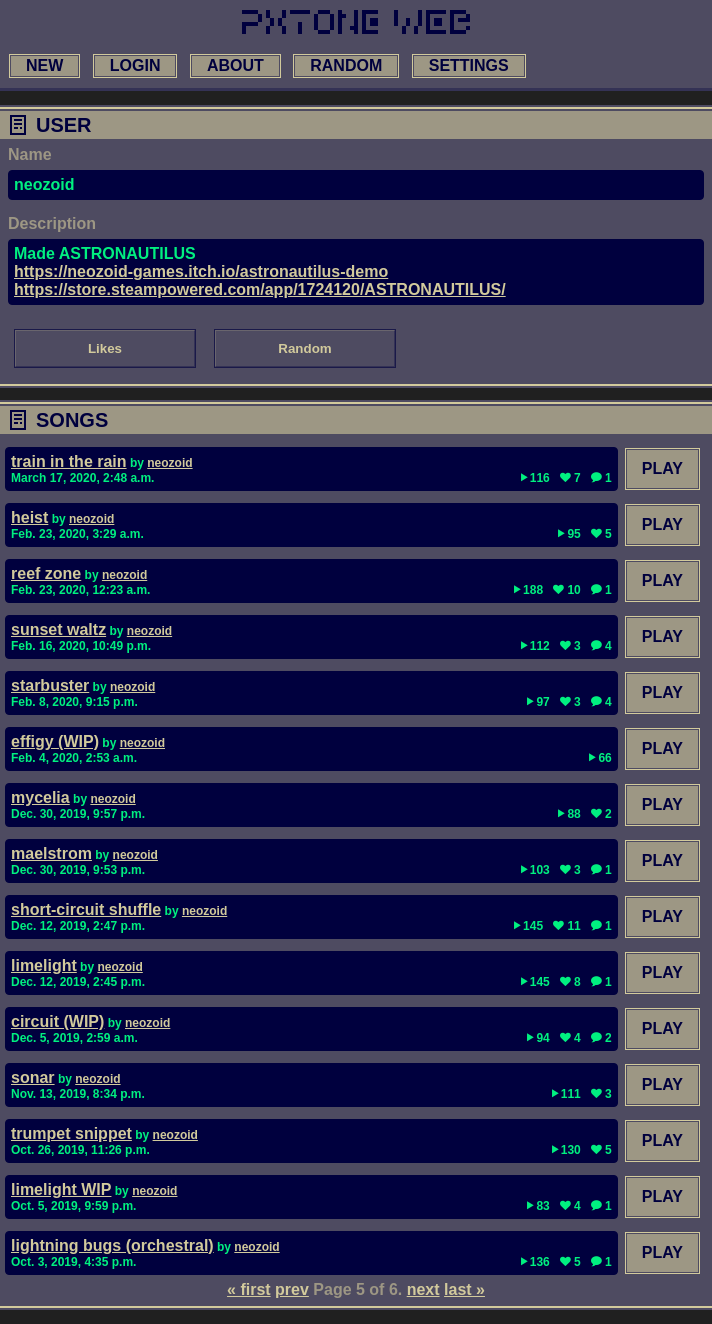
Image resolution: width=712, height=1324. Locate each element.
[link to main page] (356, 22)
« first (249, 1289)
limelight (44, 965)
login (135, 65)
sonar (33, 1077)
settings (469, 65)
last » (464, 1289)
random (346, 65)
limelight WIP (61, 1189)
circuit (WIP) (57, 1021)
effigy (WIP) (55, 741)
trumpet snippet (71, 1133)
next (423, 1289)
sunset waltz (58, 629)
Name (30, 154)
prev (292, 1289)
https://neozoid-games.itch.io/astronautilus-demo (201, 271)
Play (662, 468)
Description (52, 223)
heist (29, 517)
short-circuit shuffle (86, 909)
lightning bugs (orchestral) (112, 1245)
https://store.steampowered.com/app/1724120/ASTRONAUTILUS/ (260, 289)
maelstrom (51, 853)
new (44, 65)
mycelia (40, 797)
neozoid (169, 463)
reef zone (46, 573)
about (235, 65)
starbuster (50, 685)
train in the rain (69, 461)
